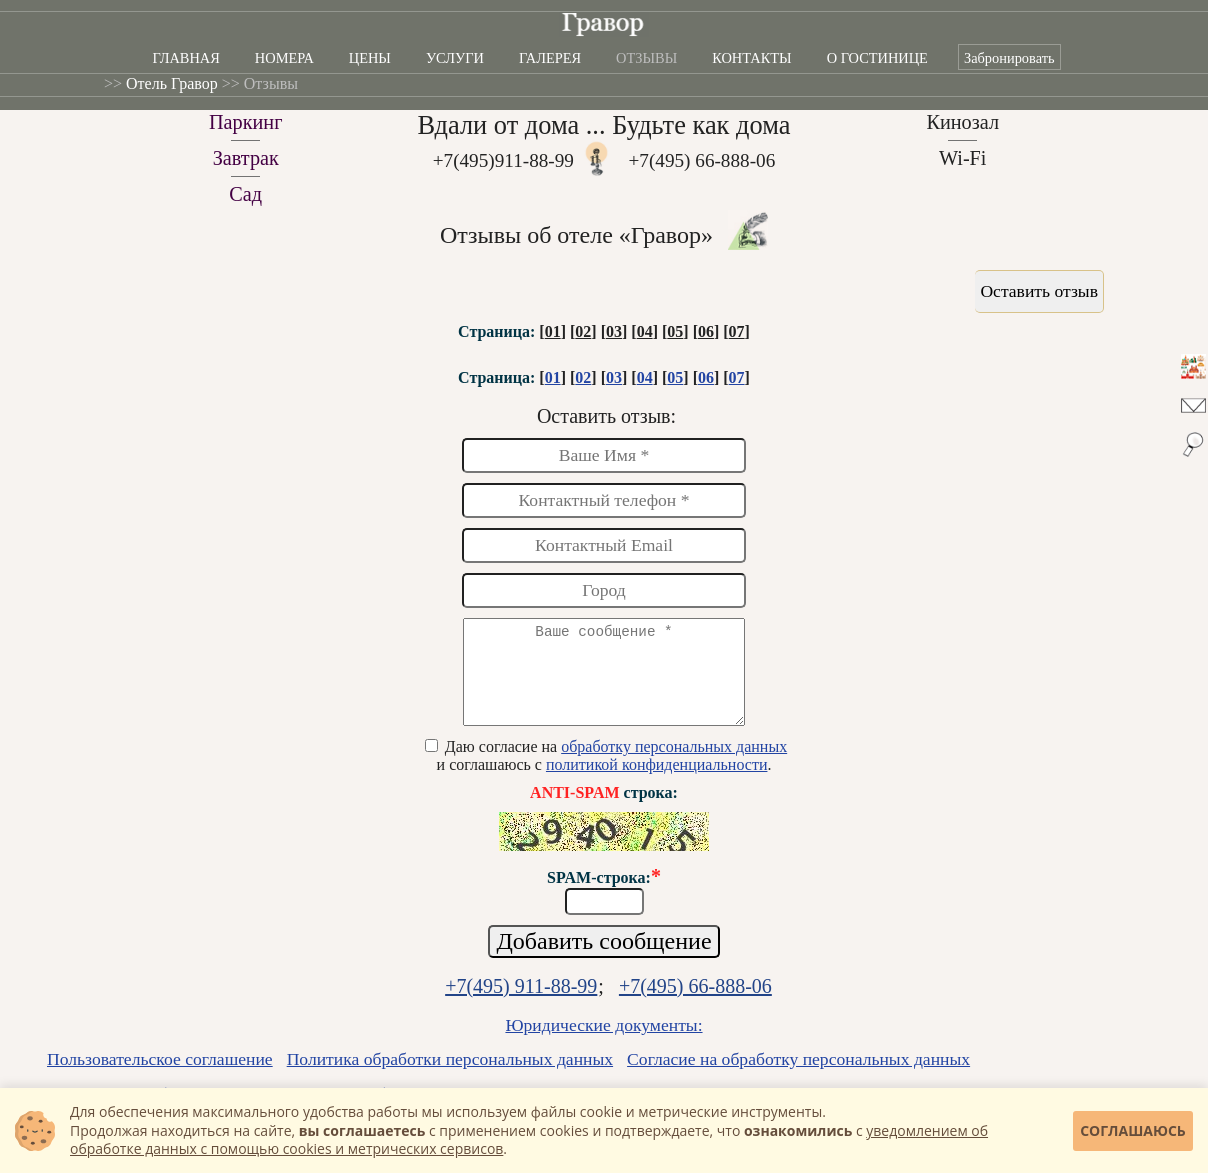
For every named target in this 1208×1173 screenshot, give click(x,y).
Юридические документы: (603, 1043)
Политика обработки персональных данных (450, 1077)
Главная (185, 58)
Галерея (550, 58)
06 (706, 331)
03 (614, 331)
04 (645, 331)
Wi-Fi (963, 158)
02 (583, 331)
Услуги (455, 58)
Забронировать (1009, 58)
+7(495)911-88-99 (503, 160)
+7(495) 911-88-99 (521, 1004)
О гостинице (877, 58)
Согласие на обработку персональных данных (798, 1077)
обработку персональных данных (674, 764)
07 (737, 331)
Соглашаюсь (1133, 1130)
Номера (284, 58)
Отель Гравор (172, 83)
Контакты (751, 58)
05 (675, 331)
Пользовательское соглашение (160, 1077)
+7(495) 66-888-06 (702, 160)
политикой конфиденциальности (657, 782)
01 (553, 331)
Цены (370, 58)
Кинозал (962, 122)
